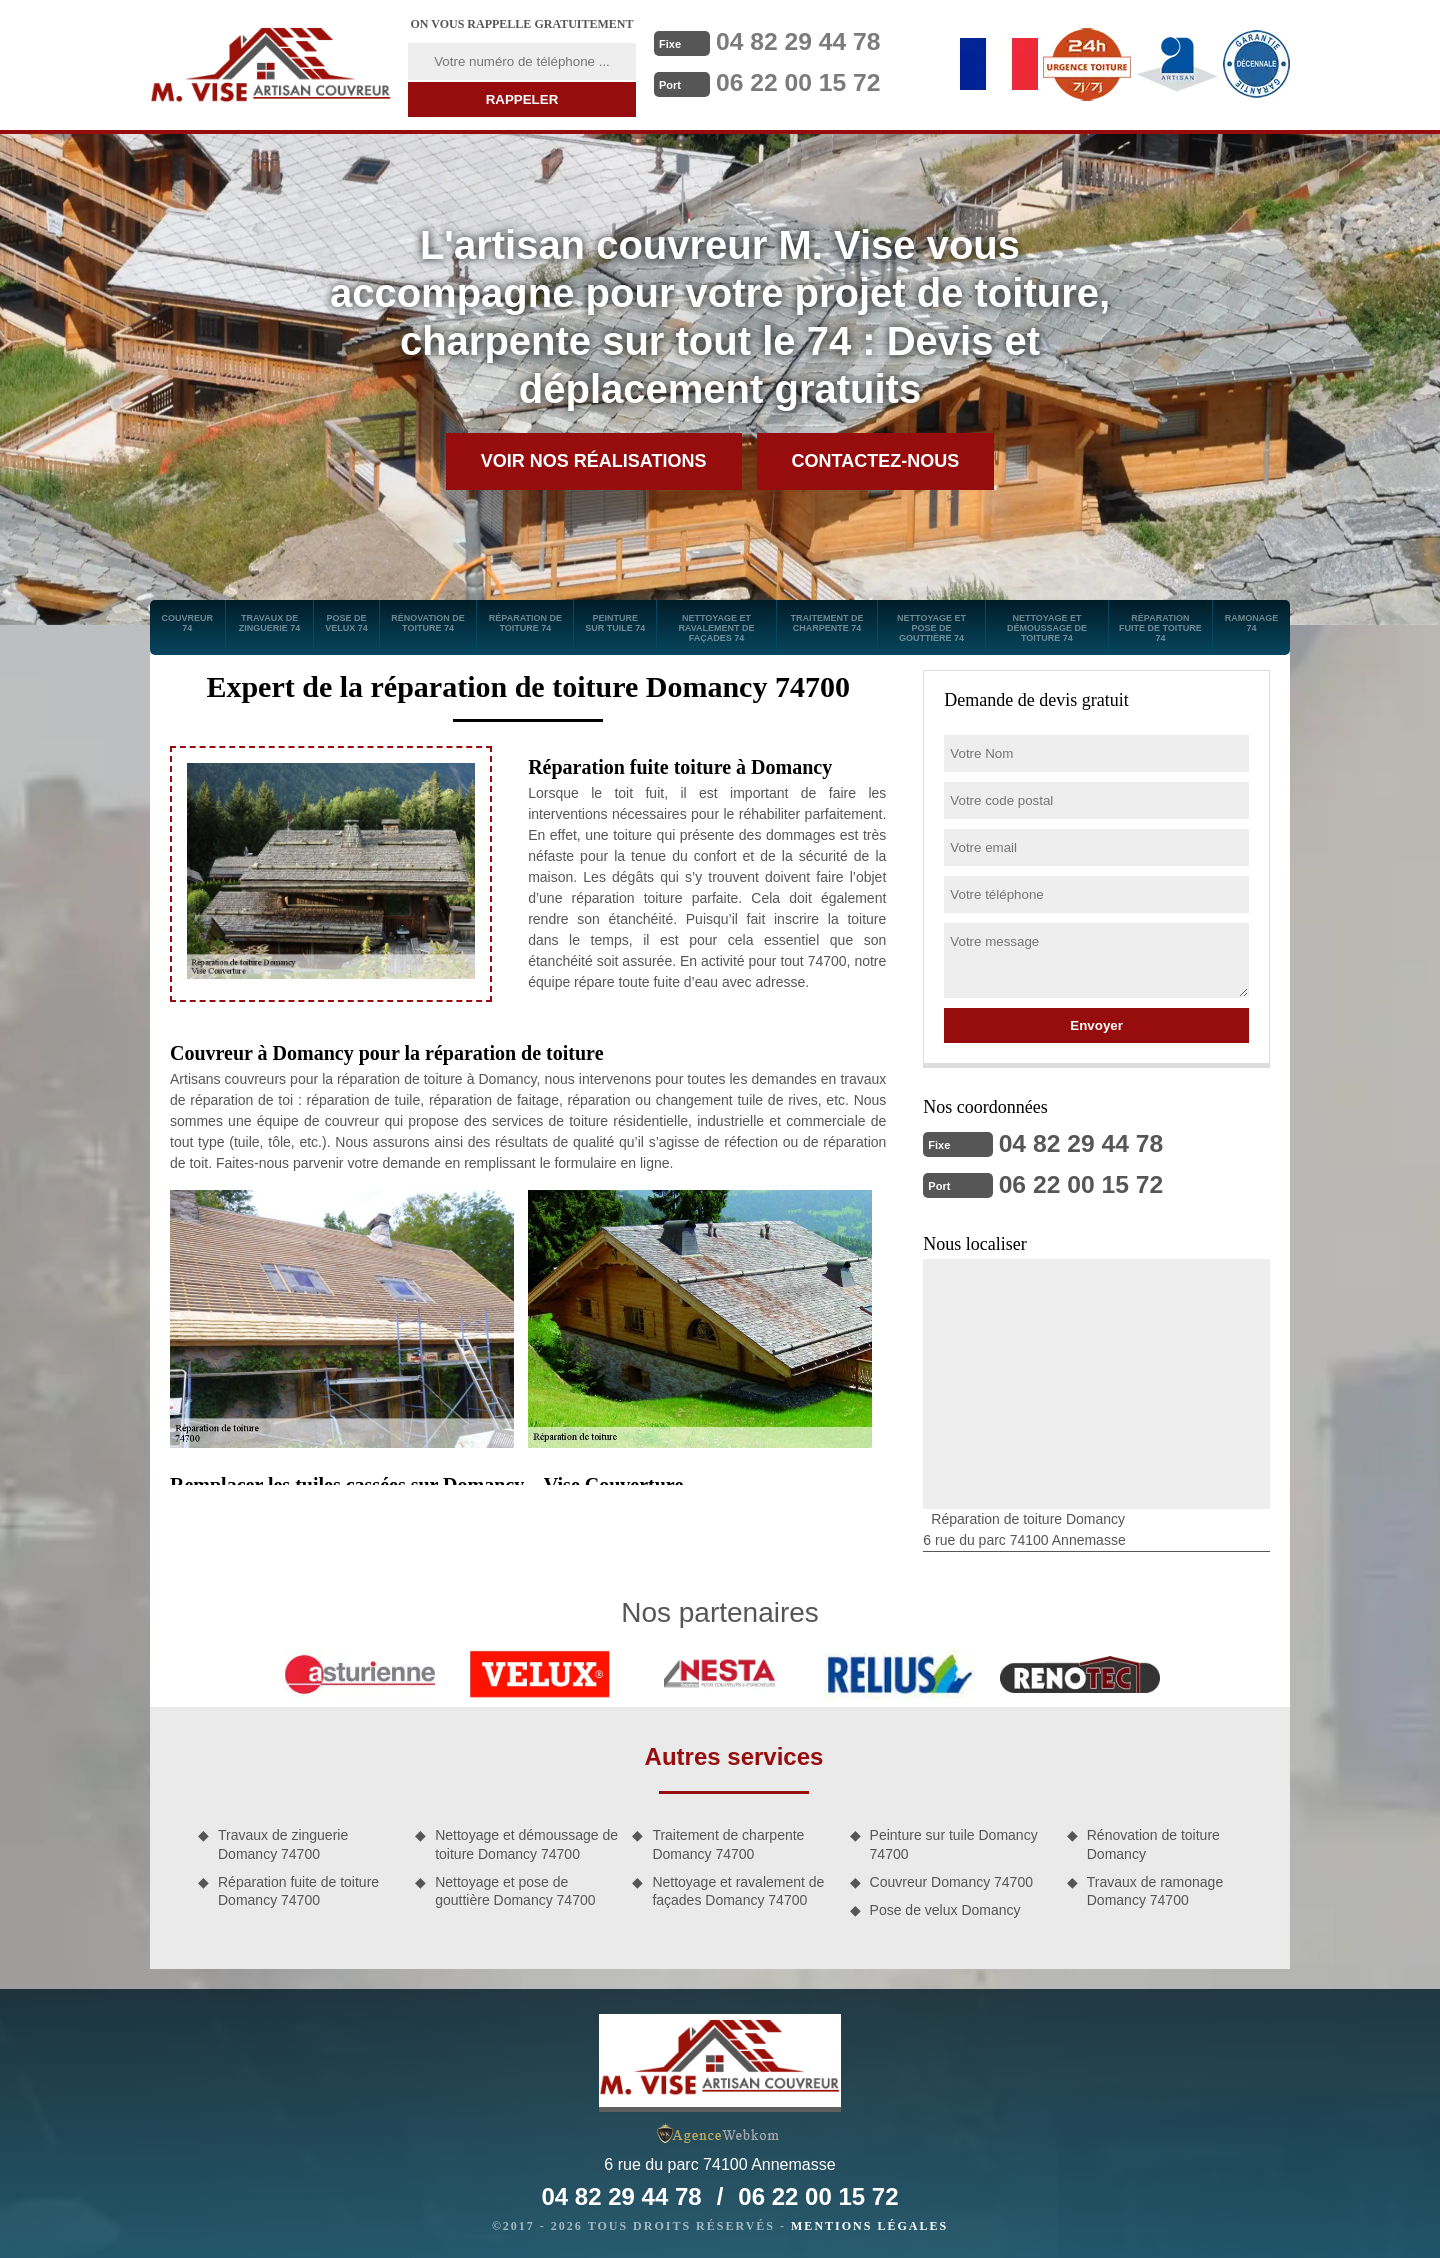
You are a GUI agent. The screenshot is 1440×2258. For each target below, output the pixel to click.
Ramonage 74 (1252, 623)
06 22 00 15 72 (803, 81)
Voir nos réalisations (594, 461)
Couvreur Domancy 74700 (951, 1880)
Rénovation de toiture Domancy (1153, 1842)
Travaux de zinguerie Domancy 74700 (283, 1842)
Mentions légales (869, 2224)
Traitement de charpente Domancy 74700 (728, 1842)
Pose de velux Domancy (945, 1908)
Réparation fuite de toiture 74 (1160, 628)
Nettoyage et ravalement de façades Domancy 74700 (738, 1889)
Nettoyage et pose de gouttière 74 (931, 628)
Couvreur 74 (188, 623)
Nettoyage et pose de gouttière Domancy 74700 (515, 1889)
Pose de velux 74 (346, 623)
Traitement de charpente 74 (826, 623)
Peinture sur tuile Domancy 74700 (954, 1842)
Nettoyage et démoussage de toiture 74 (1047, 628)
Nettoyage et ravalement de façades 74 (716, 628)
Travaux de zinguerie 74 (270, 623)
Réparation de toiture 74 (525, 623)
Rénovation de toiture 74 (428, 623)
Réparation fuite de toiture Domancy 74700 (298, 1889)
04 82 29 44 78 (803, 41)
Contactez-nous (876, 461)
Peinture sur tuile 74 (615, 623)
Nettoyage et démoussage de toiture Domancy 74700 (526, 1842)
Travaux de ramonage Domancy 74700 (1155, 1889)
